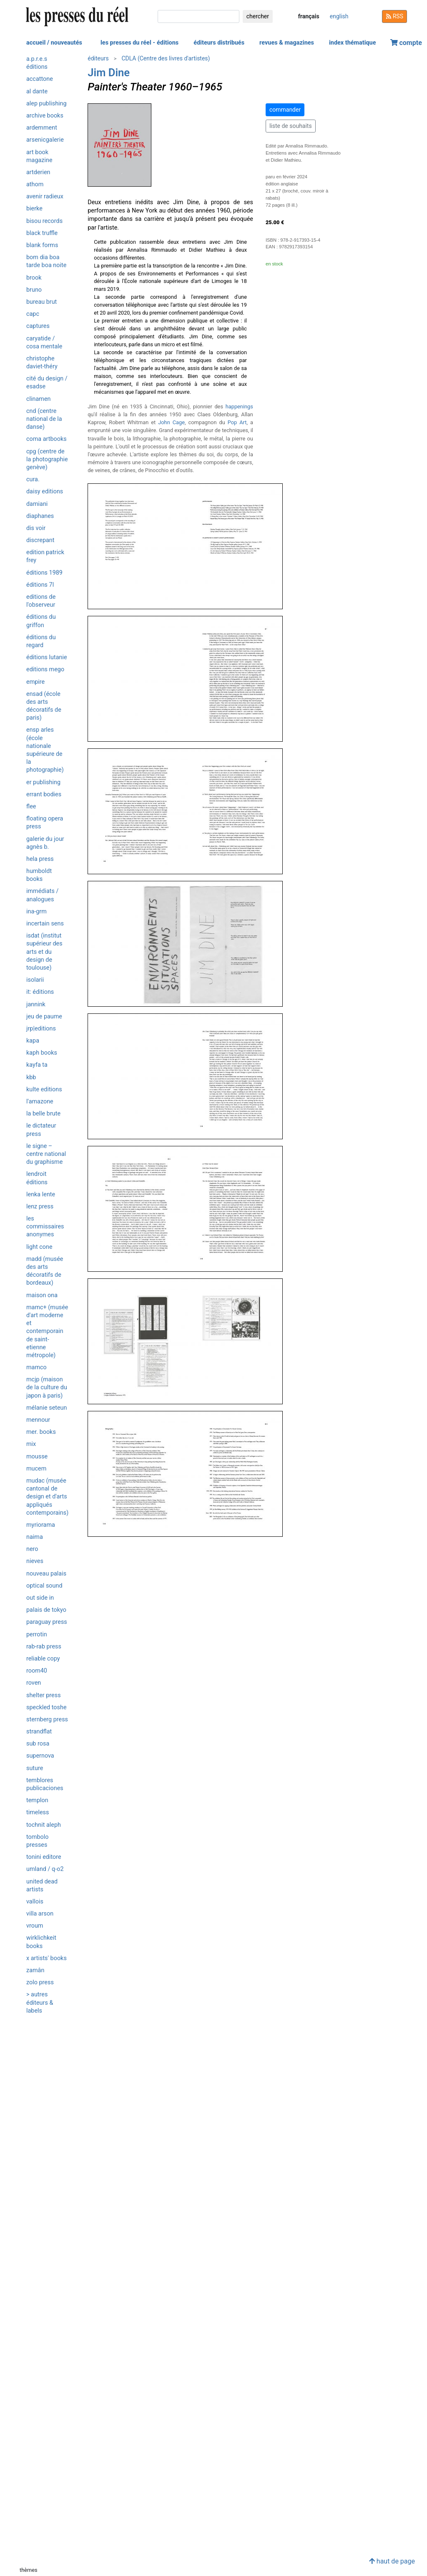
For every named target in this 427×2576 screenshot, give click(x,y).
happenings (239, 406)
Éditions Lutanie (46, 657)
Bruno (34, 289)
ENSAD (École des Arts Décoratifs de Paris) (43, 706)
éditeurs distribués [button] (218, 42)
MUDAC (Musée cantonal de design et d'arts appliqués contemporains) (47, 1496)
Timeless (37, 1812)
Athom (34, 184)
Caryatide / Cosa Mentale (44, 342)
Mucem (36, 1468)
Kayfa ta (37, 1064)
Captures (38, 326)
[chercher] (198, 16)
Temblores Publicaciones (44, 1784)
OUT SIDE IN (40, 1597)
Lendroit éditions (37, 1177)
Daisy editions (44, 491)
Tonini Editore (43, 1857)
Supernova (40, 1755)
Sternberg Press (47, 1719)
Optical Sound (44, 1585)
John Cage (171, 422)
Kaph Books (41, 1052)
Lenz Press (39, 1206)
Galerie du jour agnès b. (45, 842)
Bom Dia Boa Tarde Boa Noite (46, 261)
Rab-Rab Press (43, 1646)
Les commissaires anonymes (45, 1226)
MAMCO (36, 1367)
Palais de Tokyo (46, 1609)
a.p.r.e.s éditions (37, 62)
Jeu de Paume (44, 1016)
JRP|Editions (41, 1028)
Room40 (36, 1670)
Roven (33, 1682)
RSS (394, 16)
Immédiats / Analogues (42, 895)
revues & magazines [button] (286, 42)
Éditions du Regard (41, 641)
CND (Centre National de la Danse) (44, 419)
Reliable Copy (43, 1658)
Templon (37, 1800)
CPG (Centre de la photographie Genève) (47, 459)
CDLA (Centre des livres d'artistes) (165, 58)
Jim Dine (109, 72)
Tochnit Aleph (43, 1824)
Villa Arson (39, 1913)
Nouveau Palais (46, 1573)
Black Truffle (42, 233)
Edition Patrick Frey (45, 556)
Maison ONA (42, 1295)
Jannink (35, 1004)
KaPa (32, 1040)
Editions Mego (45, 669)
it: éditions (40, 991)
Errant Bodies (43, 794)
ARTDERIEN (38, 172)
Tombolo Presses (37, 1840)
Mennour (38, 1419)
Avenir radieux (44, 196)
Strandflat (39, 1731)
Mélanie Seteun (46, 1407)
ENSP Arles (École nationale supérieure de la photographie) (45, 749)
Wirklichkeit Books (41, 1941)
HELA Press (40, 859)
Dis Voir (35, 528)
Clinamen (38, 399)
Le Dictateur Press (41, 1129)
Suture (34, 1768)
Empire (35, 681)
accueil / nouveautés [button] (54, 42)
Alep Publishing (46, 103)
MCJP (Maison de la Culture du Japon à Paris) (46, 1387)
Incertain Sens (45, 923)
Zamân (35, 1970)
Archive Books (44, 115)
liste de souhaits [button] (290, 126)
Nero (32, 1549)
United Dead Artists (42, 1885)
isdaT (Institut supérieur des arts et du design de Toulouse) (44, 951)
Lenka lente (40, 1194)
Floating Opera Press (44, 822)
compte (406, 43)
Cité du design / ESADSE (47, 382)
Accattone (39, 79)
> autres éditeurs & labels (39, 2002)
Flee (31, 806)
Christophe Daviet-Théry (42, 362)
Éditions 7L (40, 584)
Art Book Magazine (39, 156)
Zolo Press (40, 1982)
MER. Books (41, 1432)
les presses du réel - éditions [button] (139, 42)
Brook (34, 277)
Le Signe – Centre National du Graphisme (46, 1154)
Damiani (37, 504)
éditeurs (98, 58)
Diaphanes (40, 516)
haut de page (392, 2561)
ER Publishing (43, 782)
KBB (31, 1077)
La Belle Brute (43, 1113)
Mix (31, 1444)
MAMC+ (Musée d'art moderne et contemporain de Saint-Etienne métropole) (47, 1331)
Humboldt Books (39, 875)
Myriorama (40, 1524)
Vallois (34, 1901)
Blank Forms (42, 245)
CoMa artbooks (46, 439)
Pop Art (237, 422)
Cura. (33, 479)
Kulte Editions (44, 1089)
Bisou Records (44, 221)
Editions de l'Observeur (40, 600)
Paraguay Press (46, 1622)
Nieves (34, 1561)
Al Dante (37, 91)
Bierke (34, 208)
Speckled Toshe (46, 1707)
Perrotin (36, 1634)
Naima (34, 1537)
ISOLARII (35, 979)
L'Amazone (39, 1101)
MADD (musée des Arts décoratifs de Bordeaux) (44, 1271)
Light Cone (39, 1246)
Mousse (37, 1456)
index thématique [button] (352, 42)
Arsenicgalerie (45, 139)
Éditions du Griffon (41, 620)
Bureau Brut (41, 301)
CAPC (32, 314)
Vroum (34, 1925)
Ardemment (41, 127)
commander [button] (285, 109)
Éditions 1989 (44, 572)
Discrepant (40, 540)
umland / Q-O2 (44, 1869)
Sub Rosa (37, 1743)
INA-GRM (36, 911)
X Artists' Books (46, 1958)
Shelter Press (43, 1695)
